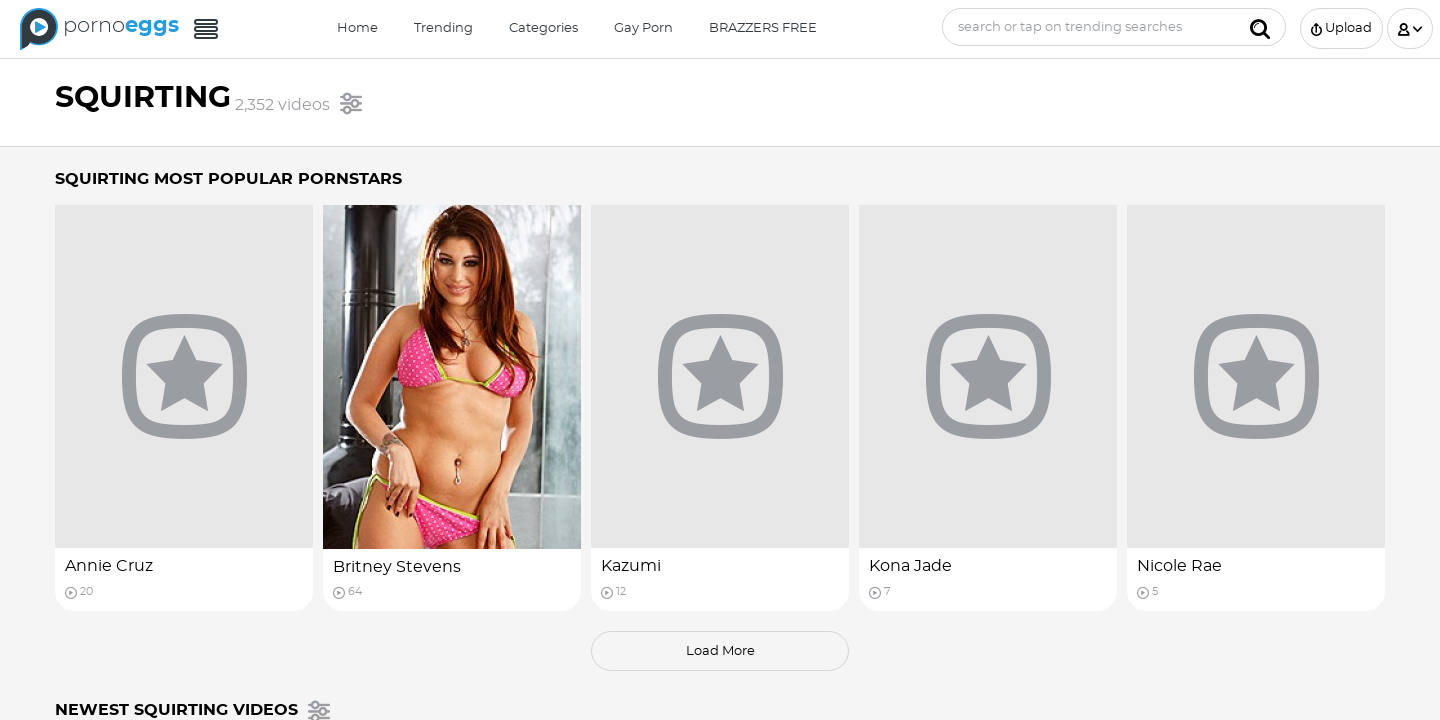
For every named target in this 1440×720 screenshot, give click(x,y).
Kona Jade (910, 566)
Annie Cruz (109, 566)
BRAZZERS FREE (763, 28)
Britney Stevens (397, 567)
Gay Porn (643, 28)
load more (720, 651)
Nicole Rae (1179, 566)
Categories (543, 28)
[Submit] (1260, 27)
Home (357, 28)
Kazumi (631, 566)
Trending (443, 28)
